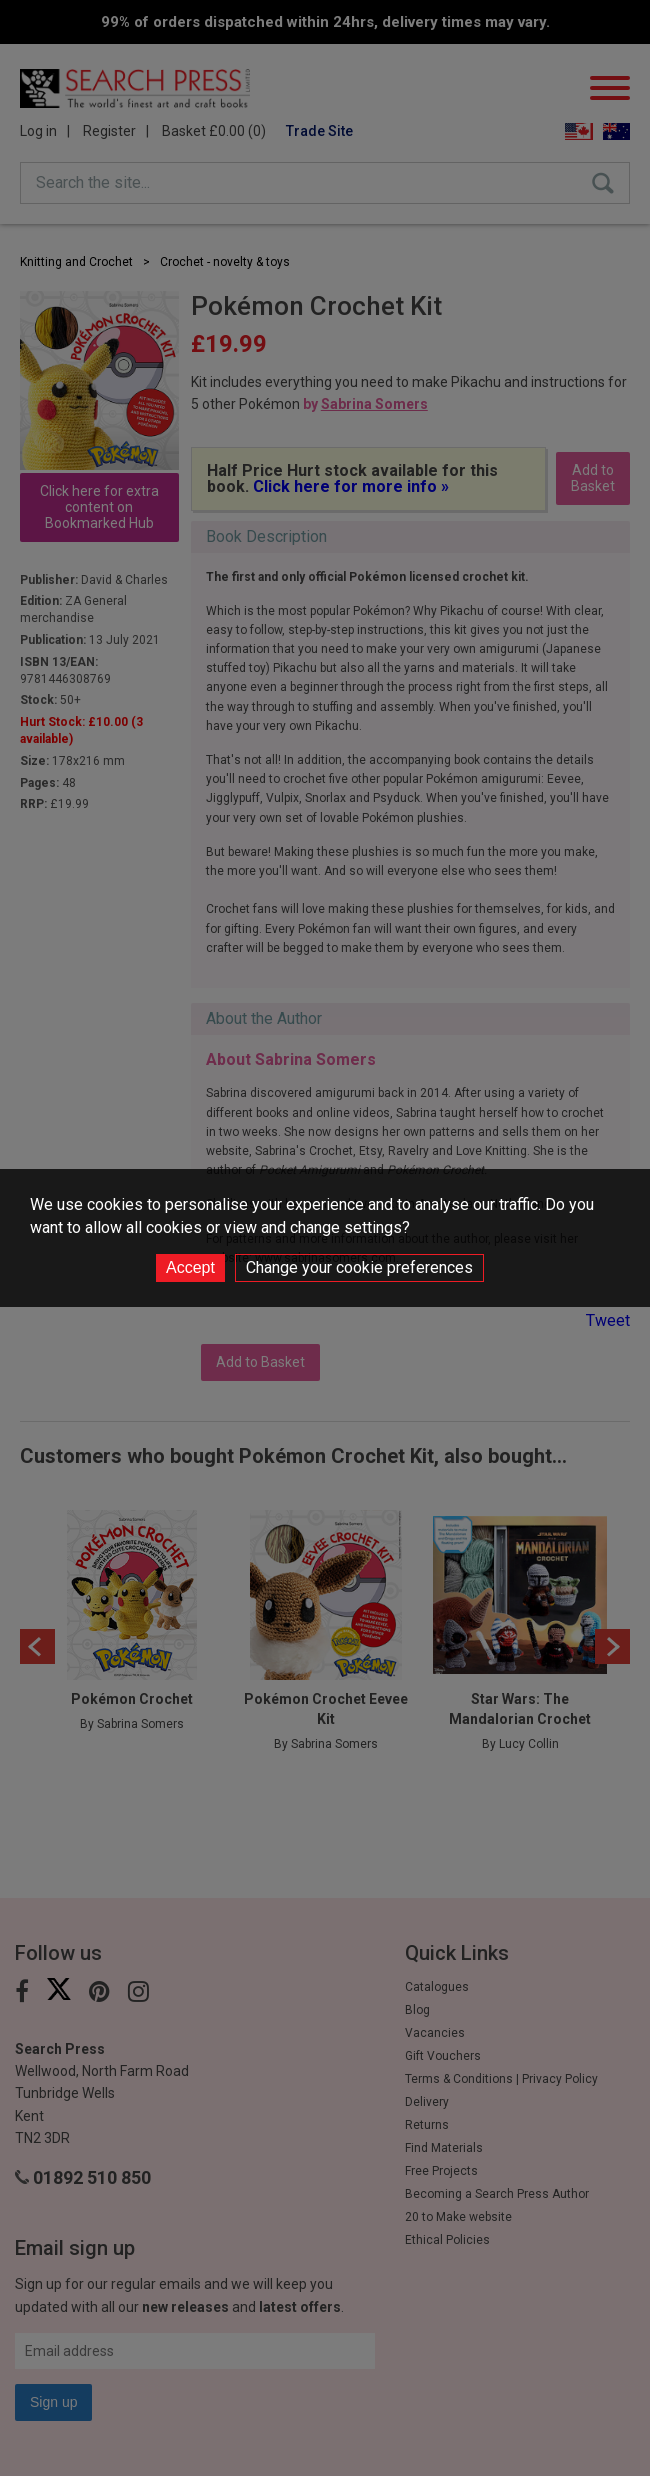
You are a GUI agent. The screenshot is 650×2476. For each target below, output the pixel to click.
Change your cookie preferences (359, 1267)
